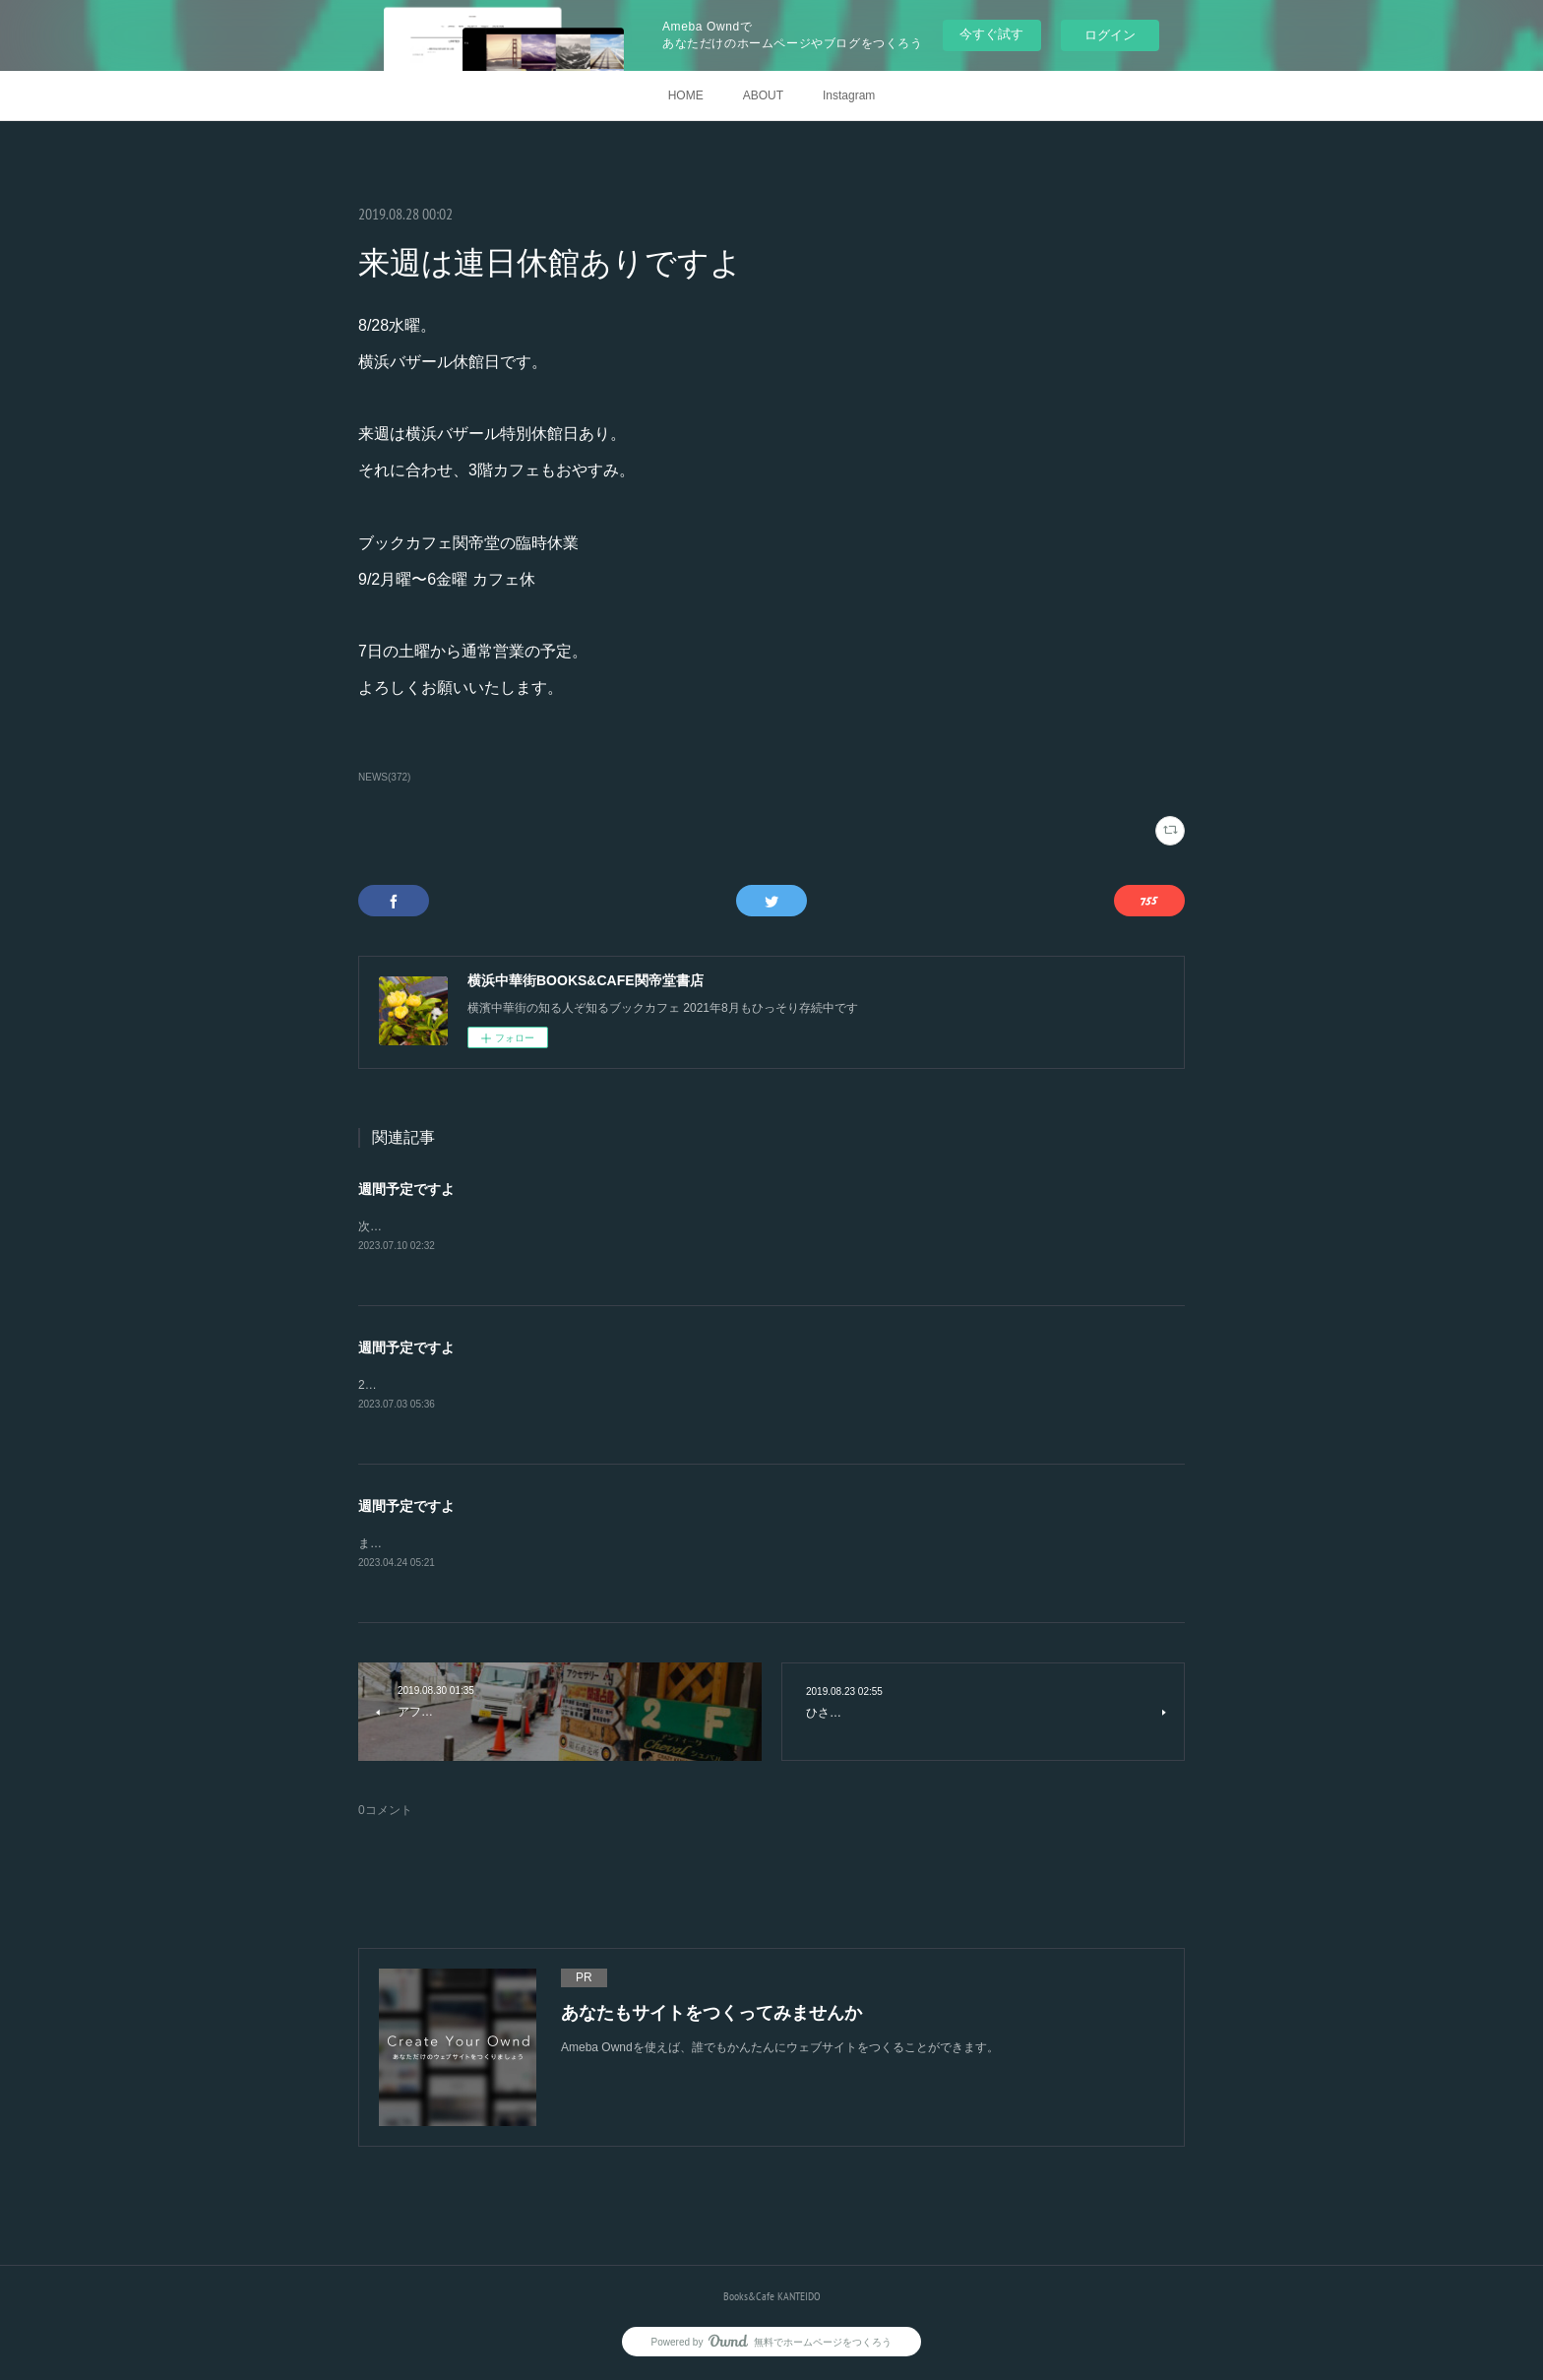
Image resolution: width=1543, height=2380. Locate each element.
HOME (686, 95)
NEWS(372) (384, 777)
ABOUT (763, 95)
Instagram (849, 95)
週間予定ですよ (406, 1189)
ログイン (1110, 35)
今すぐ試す (991, 34)
